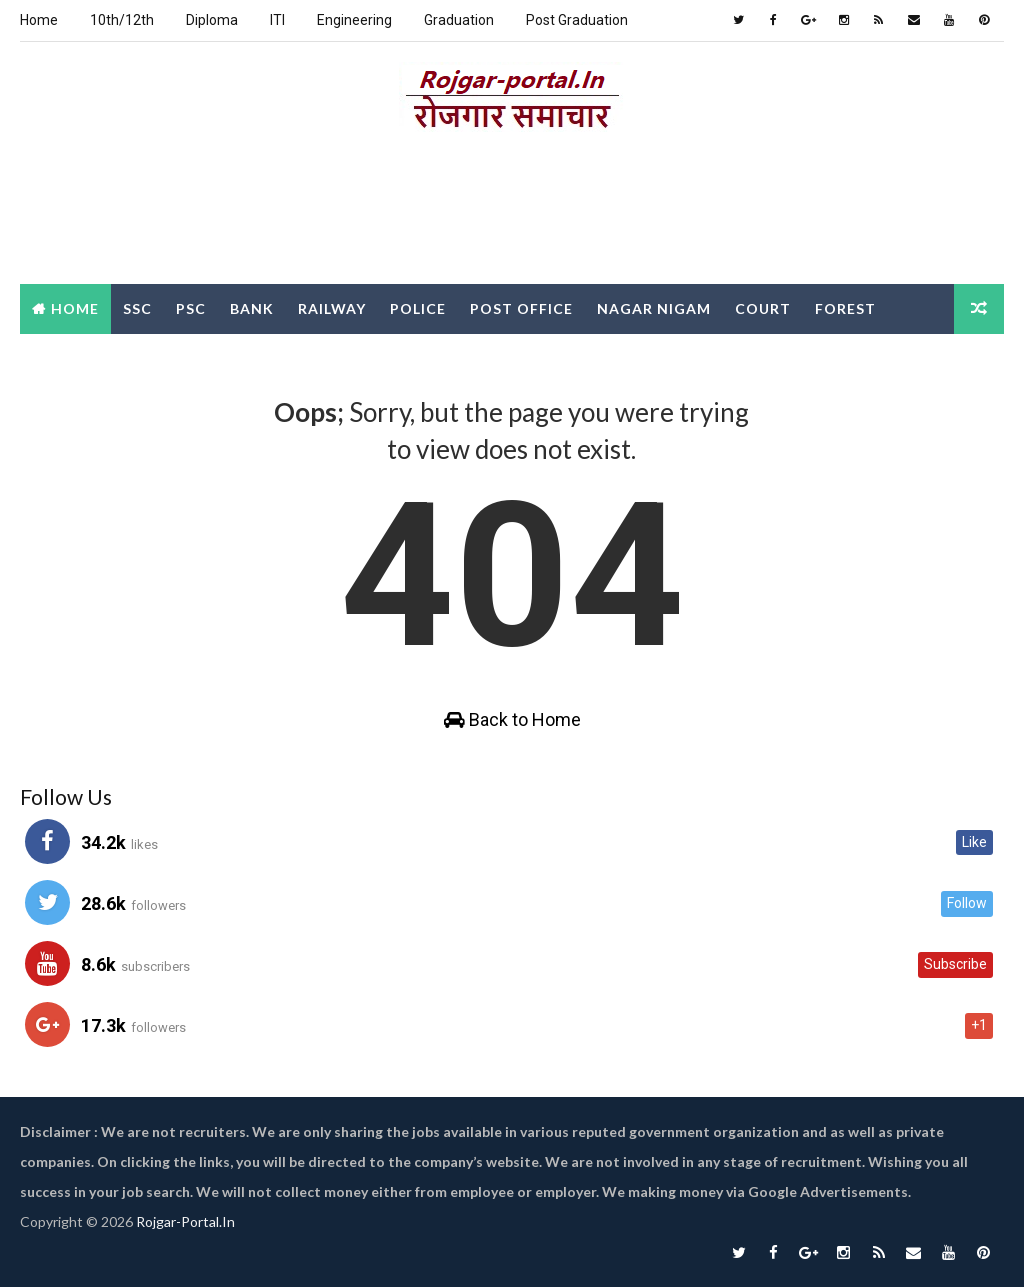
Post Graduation (577, 20)
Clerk (56, 358)
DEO (122, 358)
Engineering (354, 20)
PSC (191, 308)
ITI (277, 20)
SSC (137, 308)
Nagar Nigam (654, 308)
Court (763, 308)
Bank (252, 308)
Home (39, 20)
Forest (845, 308)
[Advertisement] (512, 214)
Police (418, 308)
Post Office (521, 308)
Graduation (459, 20)
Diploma (212, 20)
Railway (332, 308)
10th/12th (122, 20)
